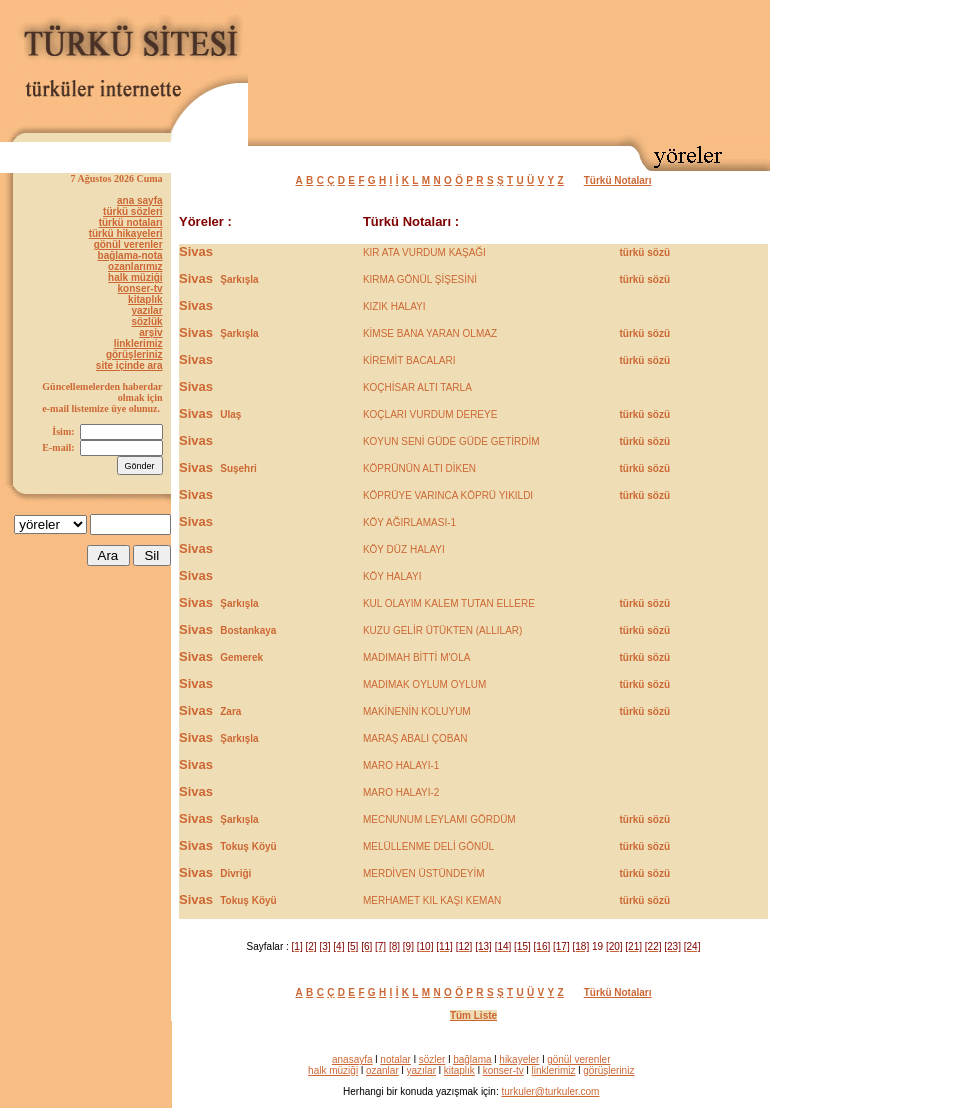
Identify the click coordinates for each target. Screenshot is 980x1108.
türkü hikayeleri (126, 233)
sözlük (146, 321)
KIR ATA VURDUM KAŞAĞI (424, 252)
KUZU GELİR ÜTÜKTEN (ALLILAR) (442, 630)
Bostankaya (248, 630)
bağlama (472, 1059)
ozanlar (382, 1070)
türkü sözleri (132, 211)
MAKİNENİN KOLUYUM (417, 711)
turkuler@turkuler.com (550, 1091)
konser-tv (140, 288)
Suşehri (238, 468)
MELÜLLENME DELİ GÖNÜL (428, 846)
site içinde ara (129, 365)
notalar (395, 1059)
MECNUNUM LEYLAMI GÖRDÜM (439, 819)
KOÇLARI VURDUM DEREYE (430, 414)
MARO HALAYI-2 (401, 792)
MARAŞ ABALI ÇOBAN (415, 738)
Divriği (235, 873)
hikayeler (519, 1059)
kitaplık (145, 299)
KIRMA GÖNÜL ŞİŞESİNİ (420, 279)
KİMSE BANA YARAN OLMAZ (430, 333)
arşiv (150, 332)
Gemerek (241, 657)
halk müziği (135, 277)
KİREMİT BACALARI (409, 360)
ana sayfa (140, 200)
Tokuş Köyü (248, 846)
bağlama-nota (130, 255)
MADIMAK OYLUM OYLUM (424, 684)
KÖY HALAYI (392, 576)
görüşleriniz (134, 354)
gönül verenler (128, 244)
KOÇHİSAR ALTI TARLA (417, 387)
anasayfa (352, 1059)
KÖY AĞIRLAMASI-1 (409, 522)
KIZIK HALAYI (394, 306)
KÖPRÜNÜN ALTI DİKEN (419, 468)
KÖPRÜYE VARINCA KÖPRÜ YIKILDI (448, 495)
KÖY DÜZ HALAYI (404, 549)
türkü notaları (131, 222)
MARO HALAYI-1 (401, 765)
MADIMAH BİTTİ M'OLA (416, 657)
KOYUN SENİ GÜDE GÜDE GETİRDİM (451, 441)
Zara (230, 711)
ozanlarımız (135, 266)
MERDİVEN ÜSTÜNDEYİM (424, 873)
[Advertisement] (700, 68)
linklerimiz (138, 343)
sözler (432, 1059)
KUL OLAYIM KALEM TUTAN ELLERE (449, 603)
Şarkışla (239, 279)
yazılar (146, 310)
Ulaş (230, 414)
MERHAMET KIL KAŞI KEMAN (432, 900)
